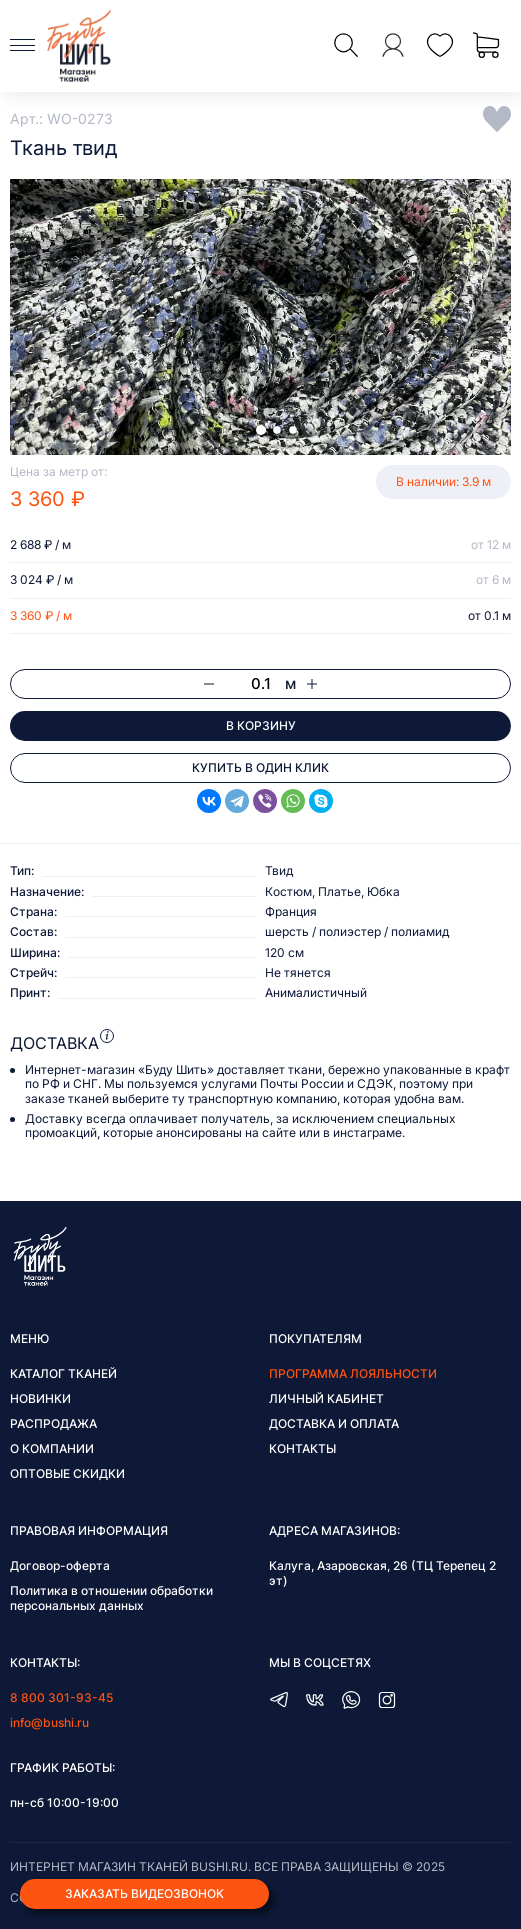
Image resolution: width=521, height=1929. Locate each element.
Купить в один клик (260, 767)
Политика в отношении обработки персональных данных (111, 1598)
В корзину (261, 725)
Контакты (302, 1448)
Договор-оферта (60, 1565)
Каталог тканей (63, 1373)
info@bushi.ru (49, 1722)
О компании (52, 1448)
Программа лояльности (353, 1373)
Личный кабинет (326, 1398)
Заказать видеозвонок (144, 1893)
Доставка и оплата (334, 1423)
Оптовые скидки (67, 1473)
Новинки (40, 1398)
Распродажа (53, 1423)
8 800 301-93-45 (61, 1697)
